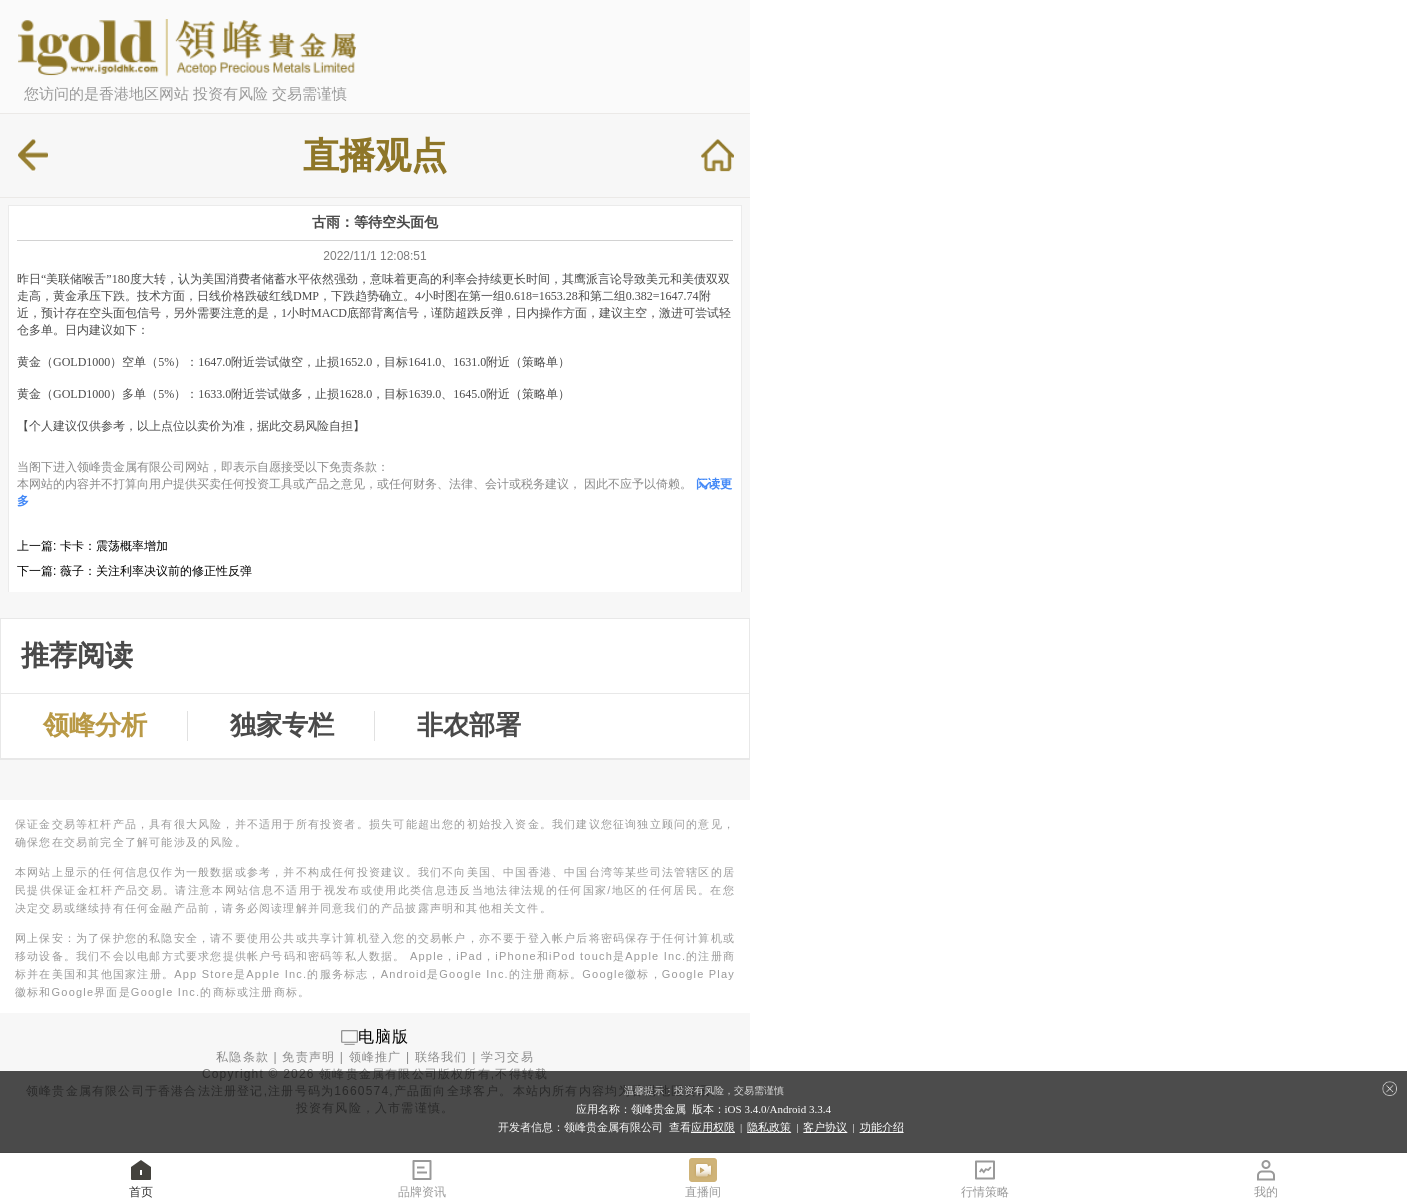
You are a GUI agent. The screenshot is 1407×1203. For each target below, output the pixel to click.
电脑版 (384, 1036)
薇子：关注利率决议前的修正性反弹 (156, 571)
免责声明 (308, 1057)
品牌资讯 (422, 1177)
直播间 (703, 1177)
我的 (1266, 1177)
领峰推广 (375, 1057)
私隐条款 (242, 1057)
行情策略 (985, 1177)
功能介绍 (882, 1127)
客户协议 (825, 1127)
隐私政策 (769, 1127)
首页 (141, 1177)
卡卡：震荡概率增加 (114, 546)
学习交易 (507, 1057)
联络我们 (441, 1057)
